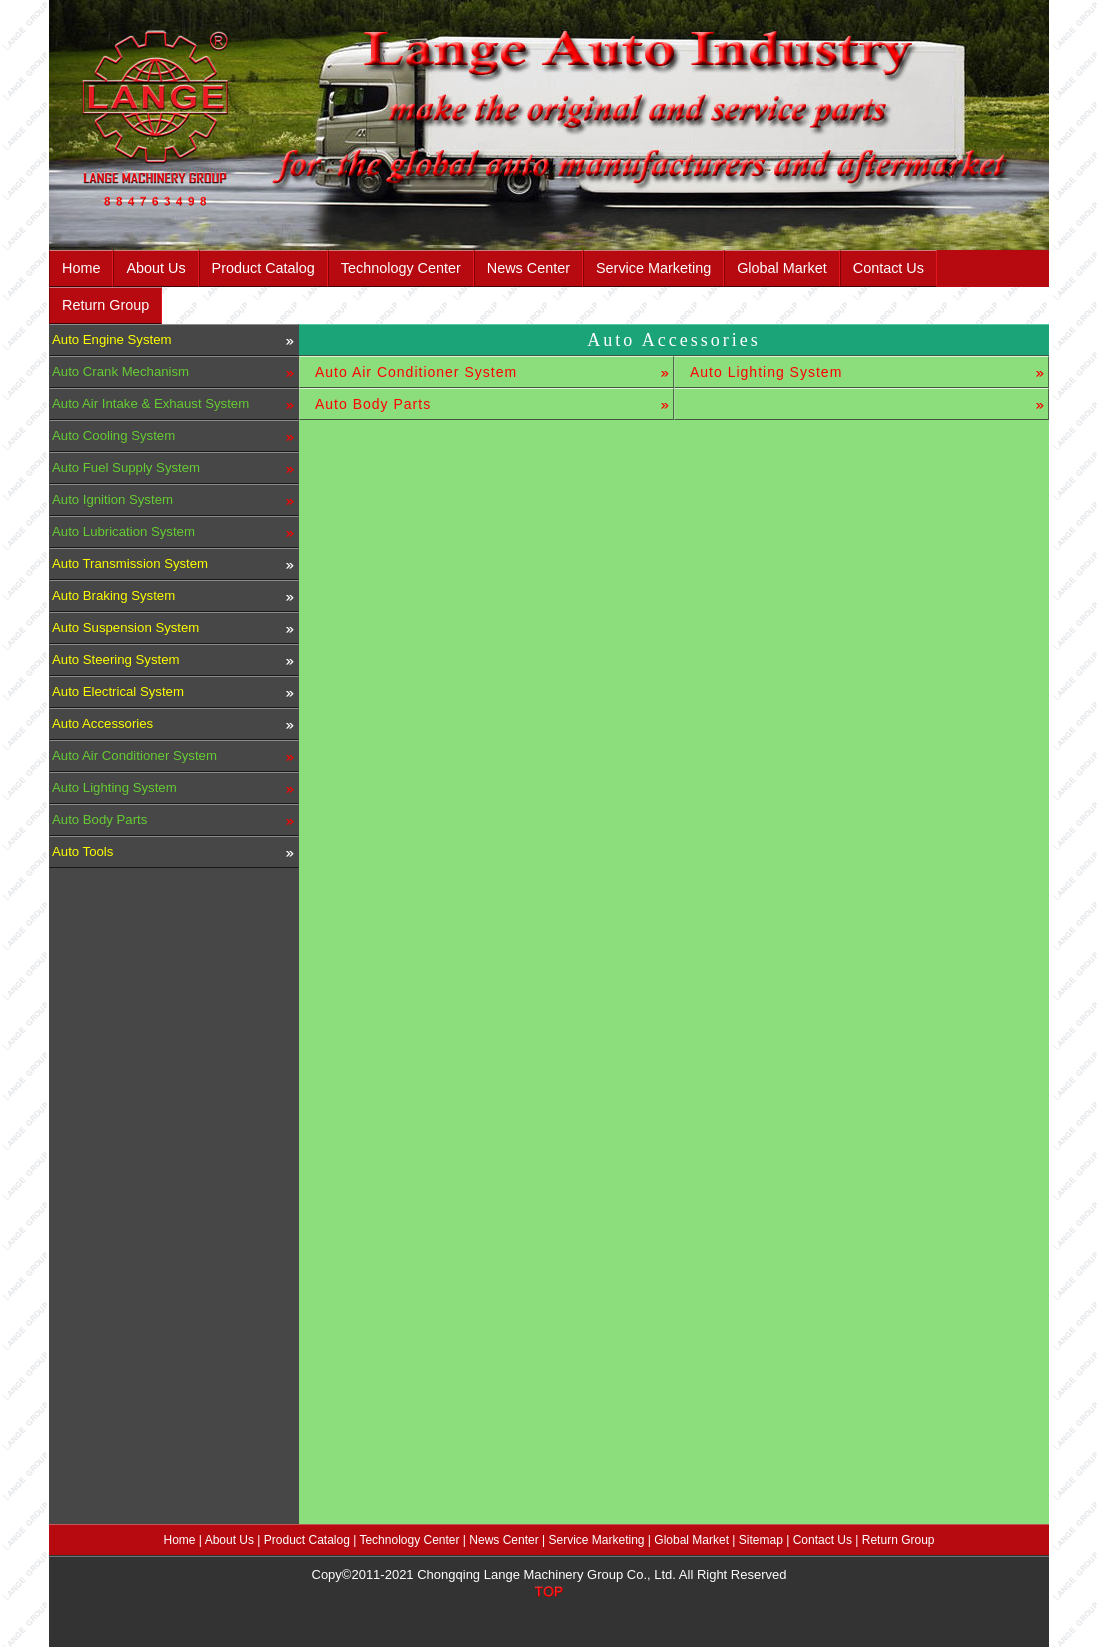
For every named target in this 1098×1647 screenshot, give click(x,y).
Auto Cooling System (113, 435)
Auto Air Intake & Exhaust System (150, 403)
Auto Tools (82, 851)
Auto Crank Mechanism (120, 371)
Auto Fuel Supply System (126, 467)
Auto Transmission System (130, 563)
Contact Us (888, 268)
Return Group (105, 305)
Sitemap (761, 1540)
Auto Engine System (112, 339)
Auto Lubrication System (123, 531)
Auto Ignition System (112, 499)
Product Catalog (263, 268)
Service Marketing (653, 268)
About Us (155, 268)
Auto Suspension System (125, 627)
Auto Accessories (102, 723)
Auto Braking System (113, 595)
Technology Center (401, 268)
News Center (528, 268)
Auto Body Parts (99, 819)
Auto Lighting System (114, 787)
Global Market (782, 268)
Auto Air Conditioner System (134, 755)
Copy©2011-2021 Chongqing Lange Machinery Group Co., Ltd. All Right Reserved (549, 1574)
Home (81, 268)
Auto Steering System (116, 659)
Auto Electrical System (118, 691)
